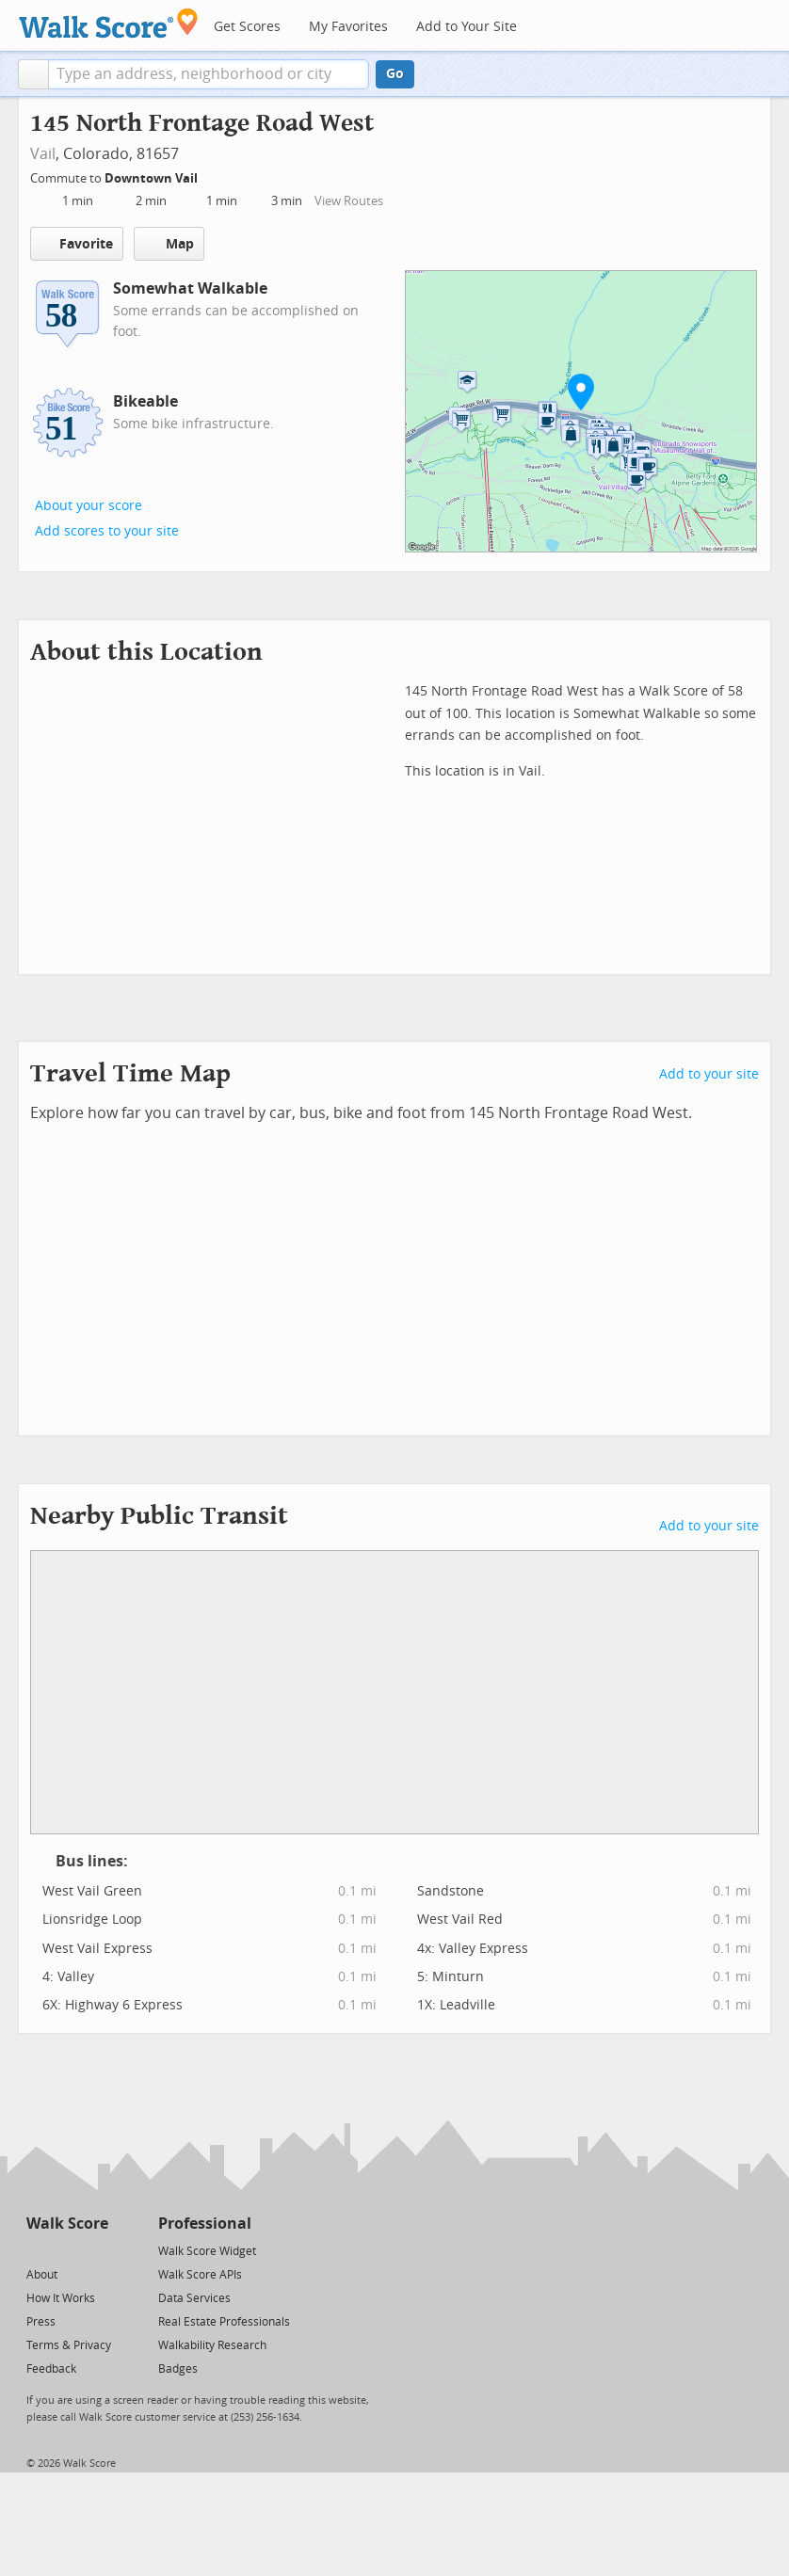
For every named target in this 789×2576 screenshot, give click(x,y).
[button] (33, 74)
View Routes (348, 201)
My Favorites (348, 27)
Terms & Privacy (68, 2345)
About (41, 2274)
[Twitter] (37, 2250)
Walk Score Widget (207, 2251)
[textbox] (208, 74)
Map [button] (169, 243)
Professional (204, 2223)
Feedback (51, 2369)
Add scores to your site (107, 531)
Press (41, 2321)
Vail (43, 154)
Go (395, 74)
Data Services (194, 2298)
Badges (178, 2369)
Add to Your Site (466, 27)
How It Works (60, 2298)
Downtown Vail (153, 178)
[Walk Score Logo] (109, 23)
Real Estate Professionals (224, 2321)
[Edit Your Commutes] (210, 175)
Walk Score (67, 2223)
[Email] (95, 2250)
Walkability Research (212, 2345)
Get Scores (247, 27)
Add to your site (709, 1074)
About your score (88, 506)
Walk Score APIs (200, 2274)
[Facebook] (66, 2250)
